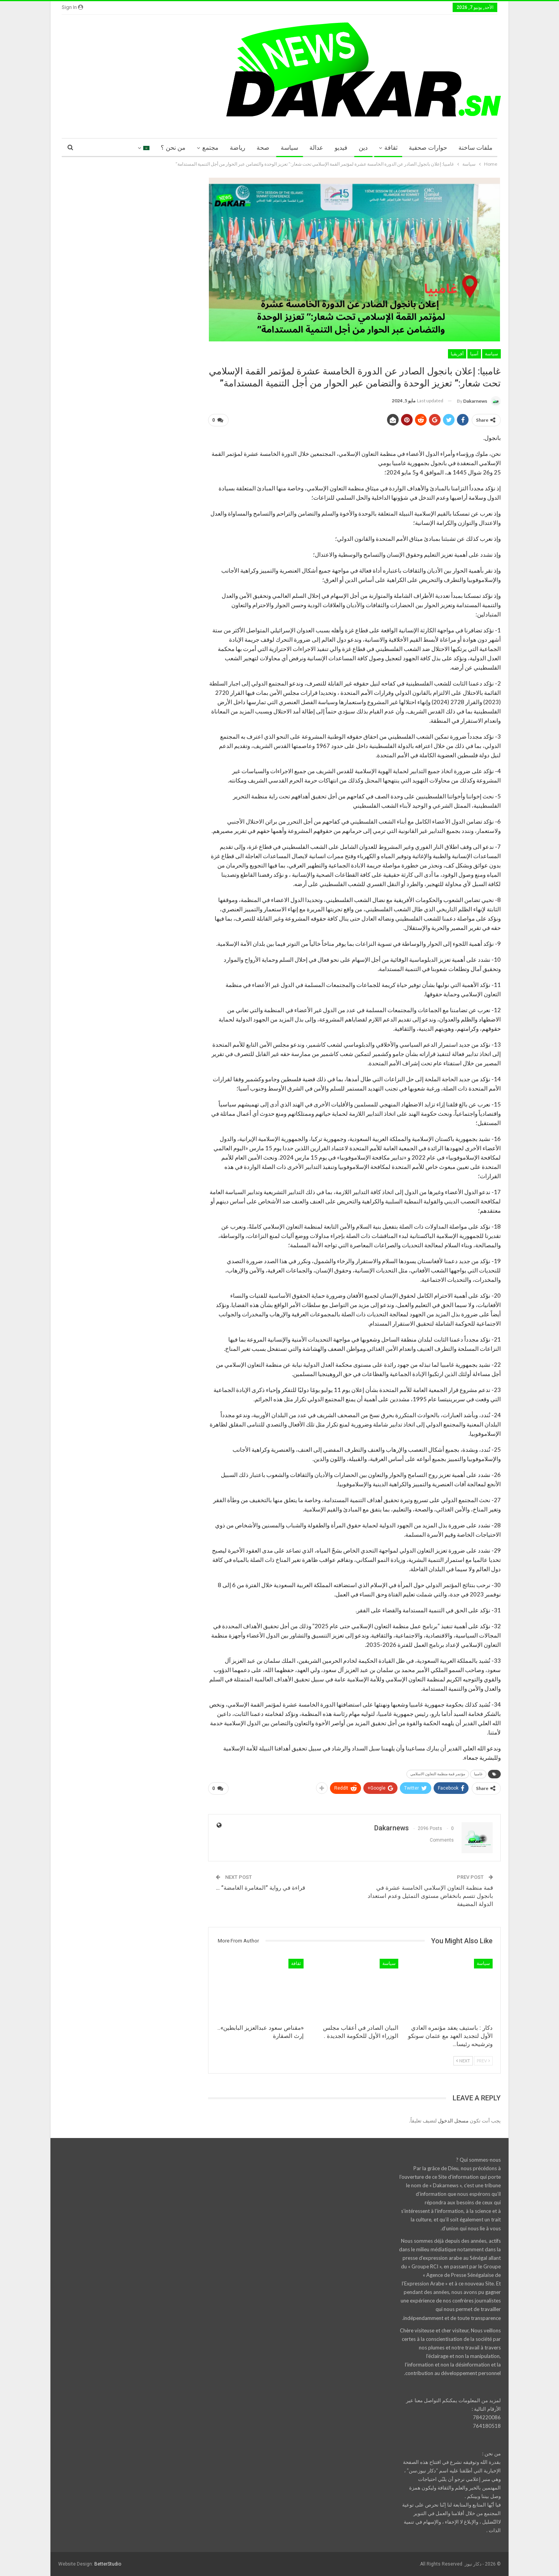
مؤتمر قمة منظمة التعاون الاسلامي (437, 1774)
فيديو (341, 147)
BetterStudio (107, 2564)
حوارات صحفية (428, 147)
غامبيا (478, 1774)
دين (363, 147)
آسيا (474, 354)
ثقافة (391, 147)
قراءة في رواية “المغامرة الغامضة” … (260, 1887)
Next (463, 2060)
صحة (263, 147)
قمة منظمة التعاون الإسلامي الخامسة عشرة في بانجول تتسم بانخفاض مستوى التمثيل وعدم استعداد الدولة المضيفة (430, 1896)
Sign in (72, 7)
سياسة (289, 147)
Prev (483, 2060)
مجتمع (210, 147)
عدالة (316, 147)
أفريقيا (457, 354)
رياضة (237, 147)
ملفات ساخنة (475, 147)
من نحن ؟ (173, 147)
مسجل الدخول (453, 2120)
